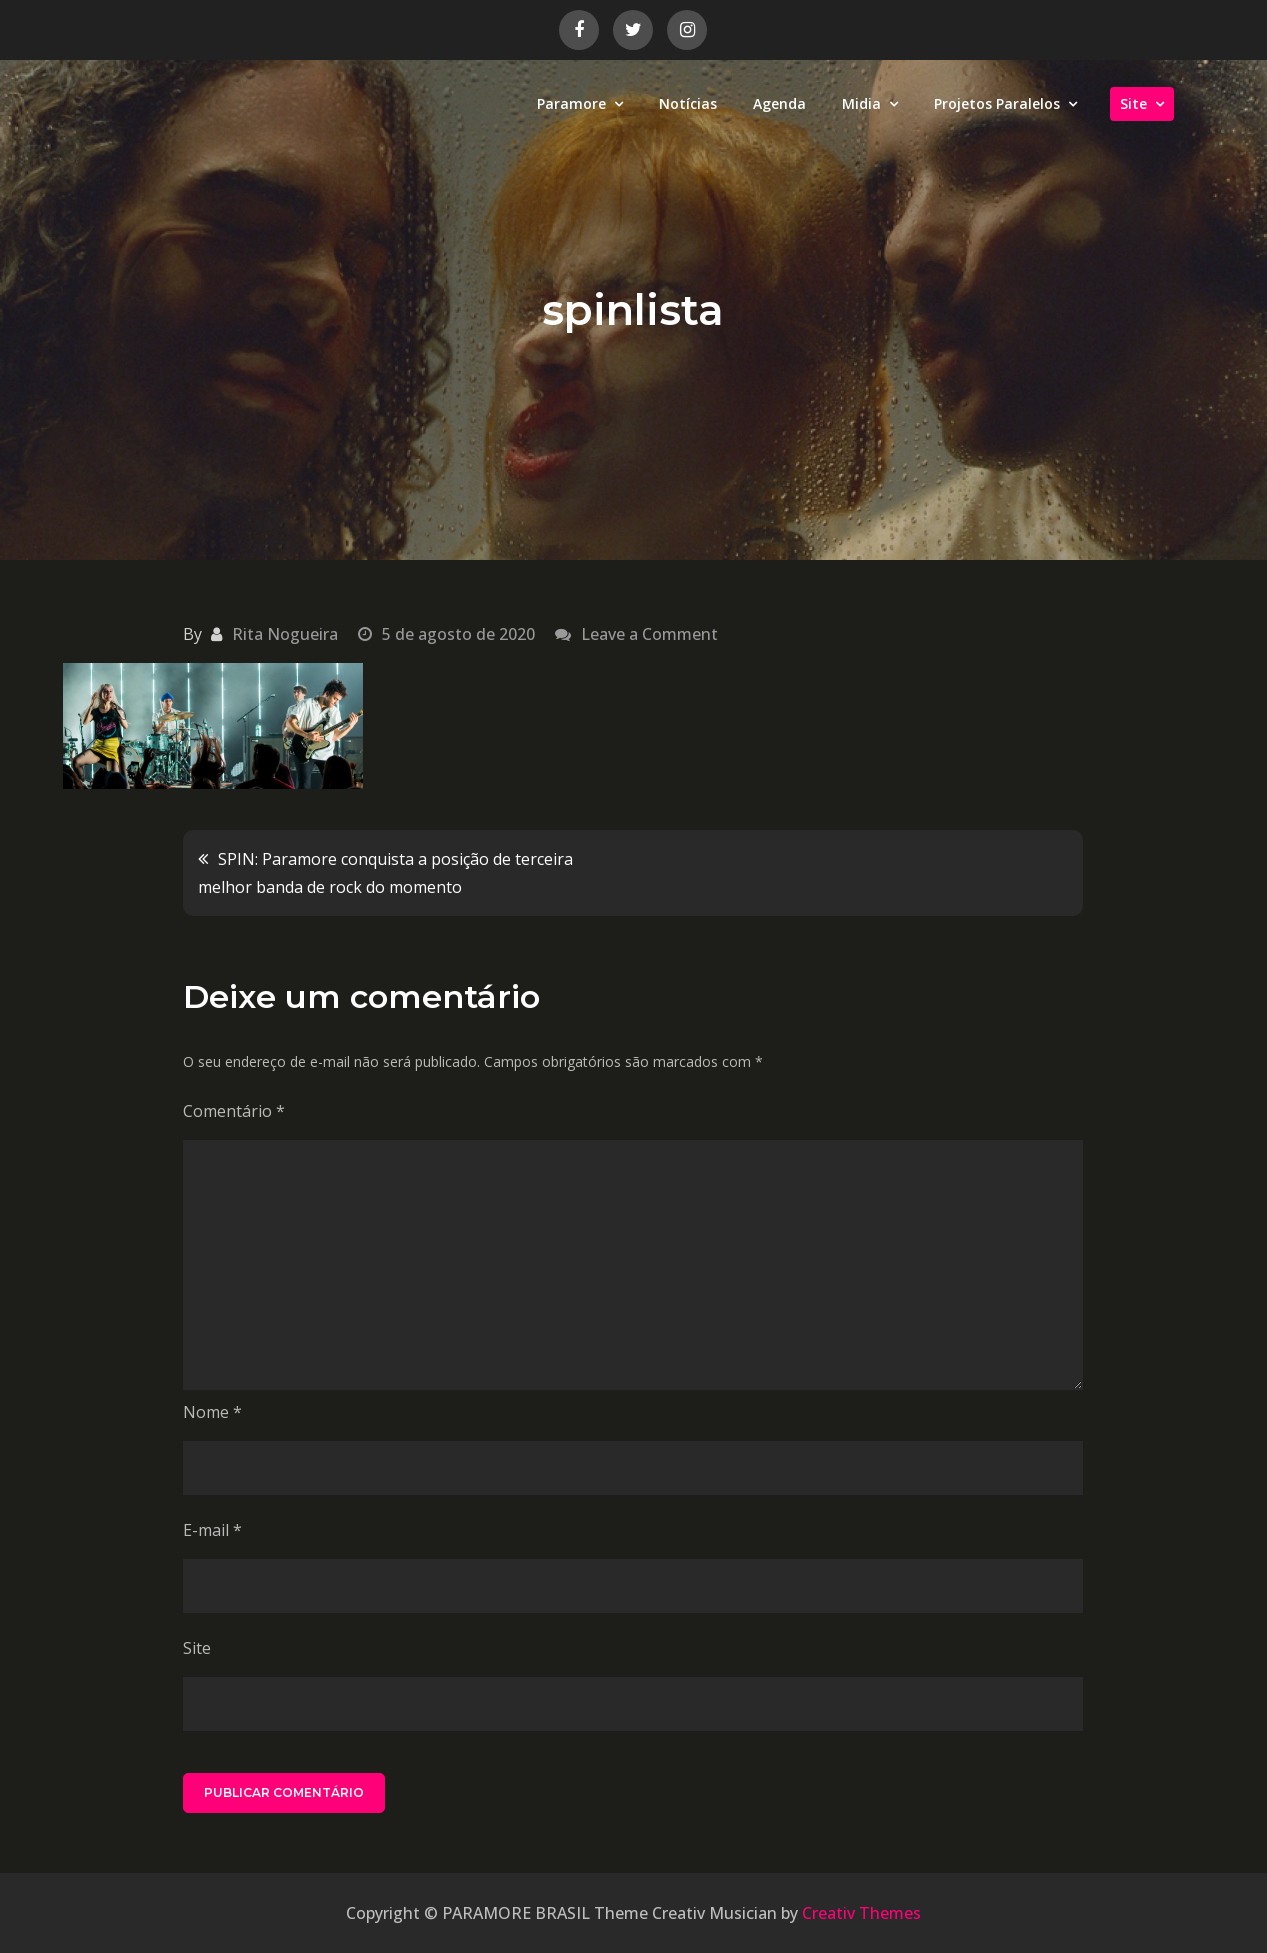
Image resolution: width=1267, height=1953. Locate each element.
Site (1133, 103)
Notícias (688, 103)
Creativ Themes (861, 1913)
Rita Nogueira (285, 634)
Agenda (779, 103)
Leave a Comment (649, 634)
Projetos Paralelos (997, 103)
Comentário (234, 1111)
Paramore (571, 103)
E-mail (212, 1530)
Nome (212, 1412)
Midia (861, 103)
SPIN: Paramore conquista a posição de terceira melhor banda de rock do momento (385, 873)
